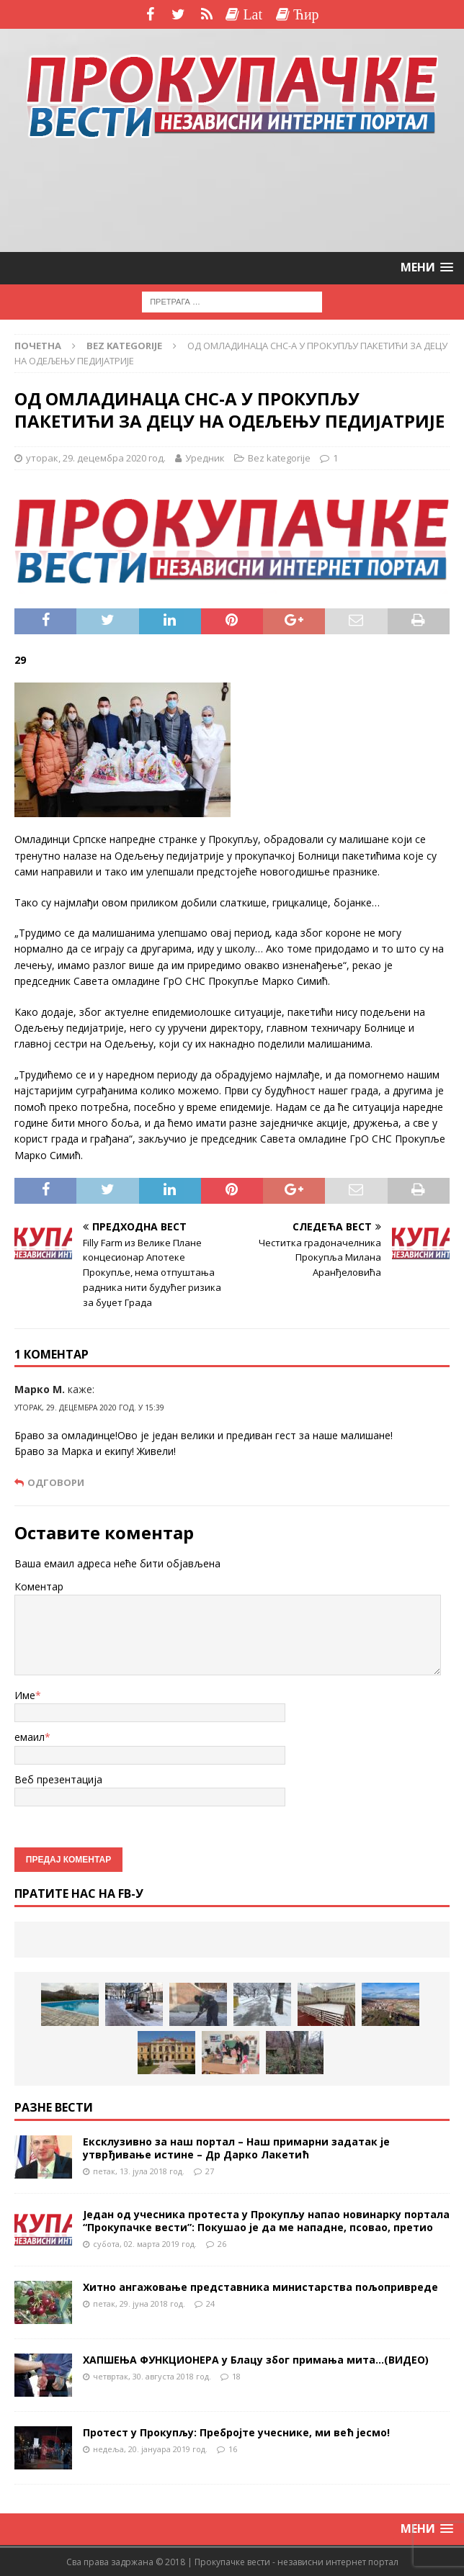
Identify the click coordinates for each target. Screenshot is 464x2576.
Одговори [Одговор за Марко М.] (55, 1482)
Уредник (205, 457)
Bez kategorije (279, 457)
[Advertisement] (232, 197)
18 (236, 2376)
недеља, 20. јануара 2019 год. (150, 2449)
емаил (29, 1737)
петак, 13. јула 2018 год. (138, 2171)
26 (222, 2243)
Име (24, 1695)
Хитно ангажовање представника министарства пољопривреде (260, 2287)
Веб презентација (58, 1779)
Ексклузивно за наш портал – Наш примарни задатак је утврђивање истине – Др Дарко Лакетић (236, 2148)
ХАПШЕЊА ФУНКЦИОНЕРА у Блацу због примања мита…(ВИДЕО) (256, 2359)
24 (210, 2303)
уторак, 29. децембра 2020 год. (96, 457)
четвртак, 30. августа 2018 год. (152, 2376)
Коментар (38, 1586)
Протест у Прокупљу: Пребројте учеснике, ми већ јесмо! (236, 2432)
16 (232, 2449)
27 (209, 2171)
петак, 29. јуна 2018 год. (139, 2303)
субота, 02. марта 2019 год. (145, 2243)
